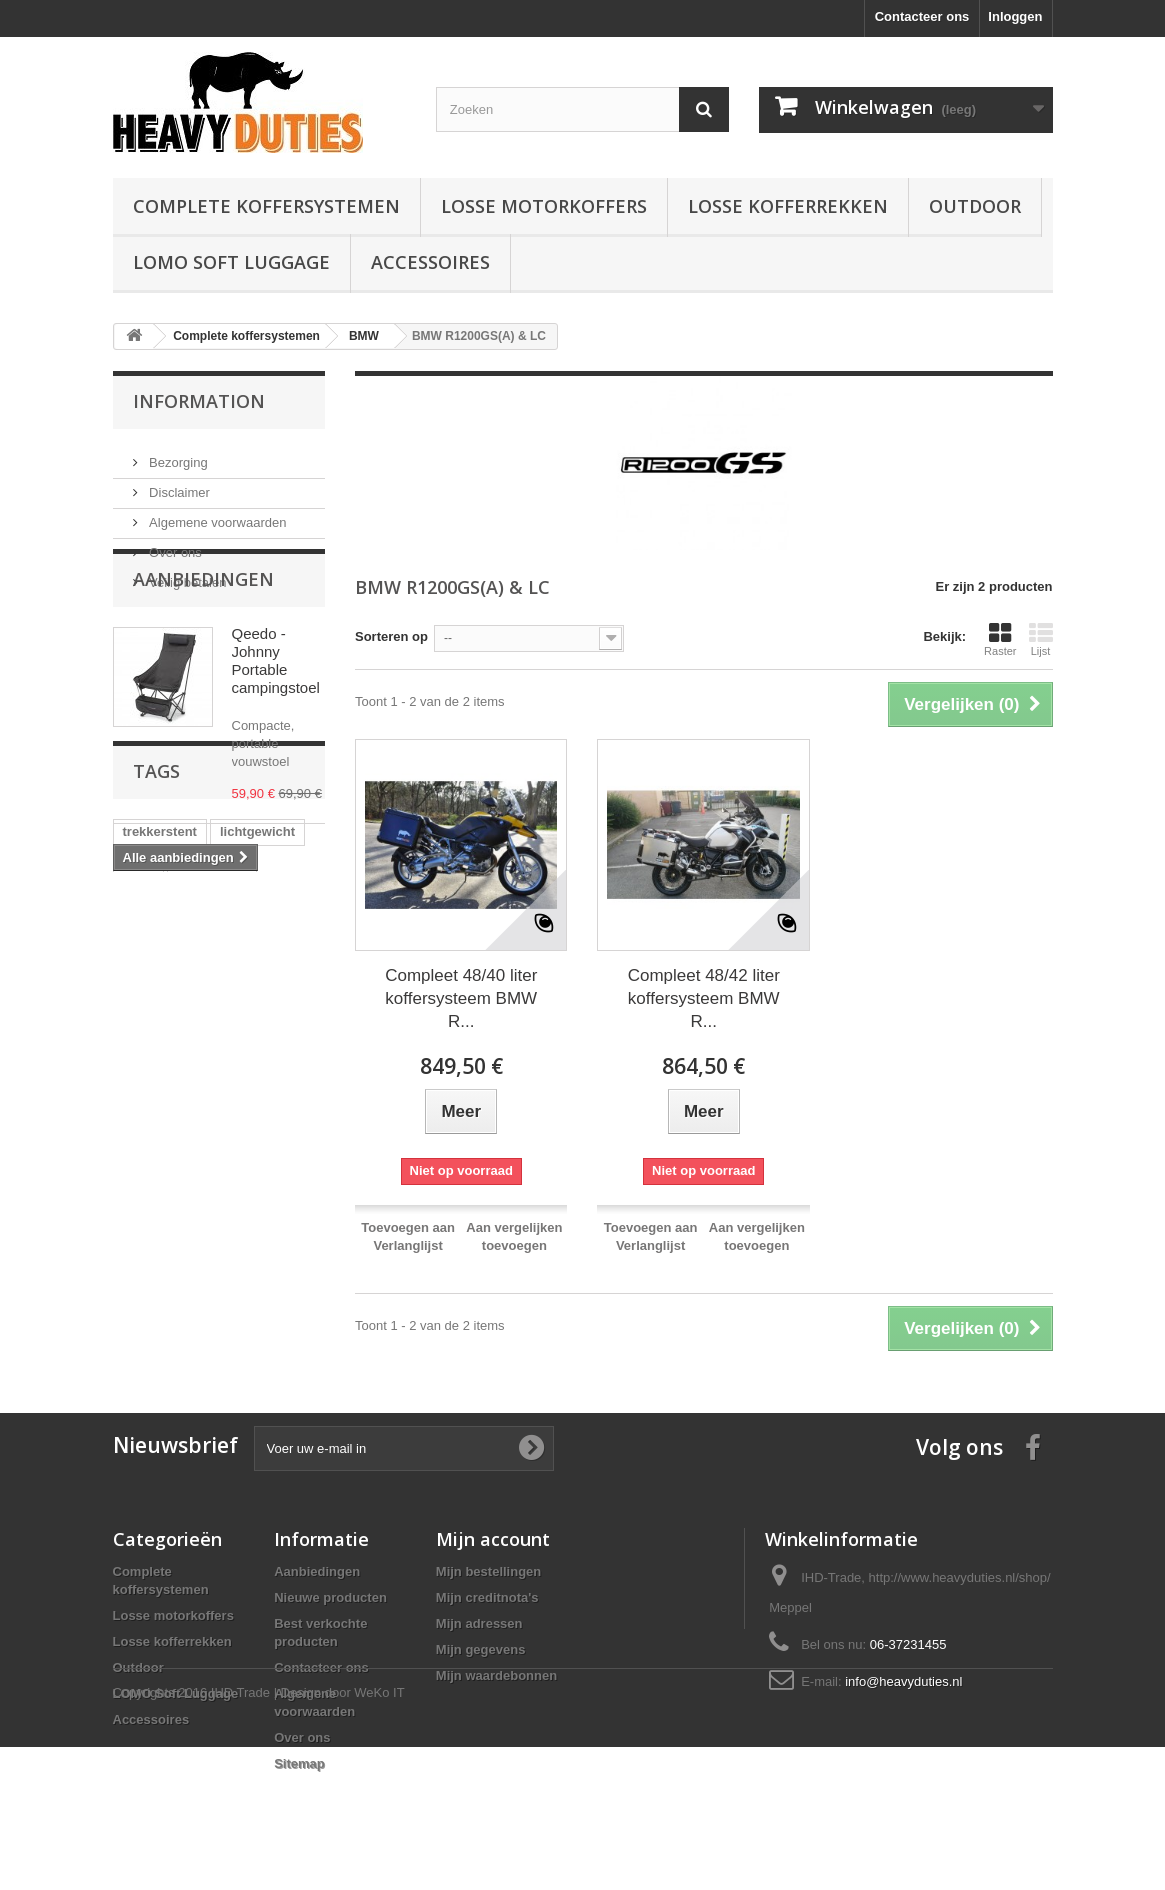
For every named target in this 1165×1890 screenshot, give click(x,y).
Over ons (174, 544)
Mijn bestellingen (488, 1571)
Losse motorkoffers (544, 206)
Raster (1000, 639)
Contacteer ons (922, 16)
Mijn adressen (479, 1623)
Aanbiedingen (203, 650)
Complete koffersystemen (266, 206)
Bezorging (177, 454)
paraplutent (212, 1092)
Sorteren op (391, 636)
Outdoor (975, 206)
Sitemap (299, 1763)
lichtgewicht (257, 1062)
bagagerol (154, 1122)
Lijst (1041, 639)
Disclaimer (178, 484)
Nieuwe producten (330, 1597)
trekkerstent (160, 1062)
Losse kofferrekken (788, 206)
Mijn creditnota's (487, 1597)
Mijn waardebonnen (496, 1675)
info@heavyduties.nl (903, 1681)
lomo (138, 1092)
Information (199, 401)
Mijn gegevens (481, 1649)
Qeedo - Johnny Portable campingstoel (276, 731)
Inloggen (1015, 16)
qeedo (227, 1122)
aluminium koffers (179, 1182)
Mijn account (493, 1539)
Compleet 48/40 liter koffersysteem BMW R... (461, 998)
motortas (151, 1152)
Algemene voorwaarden (216, 514)
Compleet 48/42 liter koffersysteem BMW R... (704, 998)
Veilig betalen (186, 574)
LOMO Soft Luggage (231, 262)
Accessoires (430, 262)
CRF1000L (155, 1212)
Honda (277, 1182)
